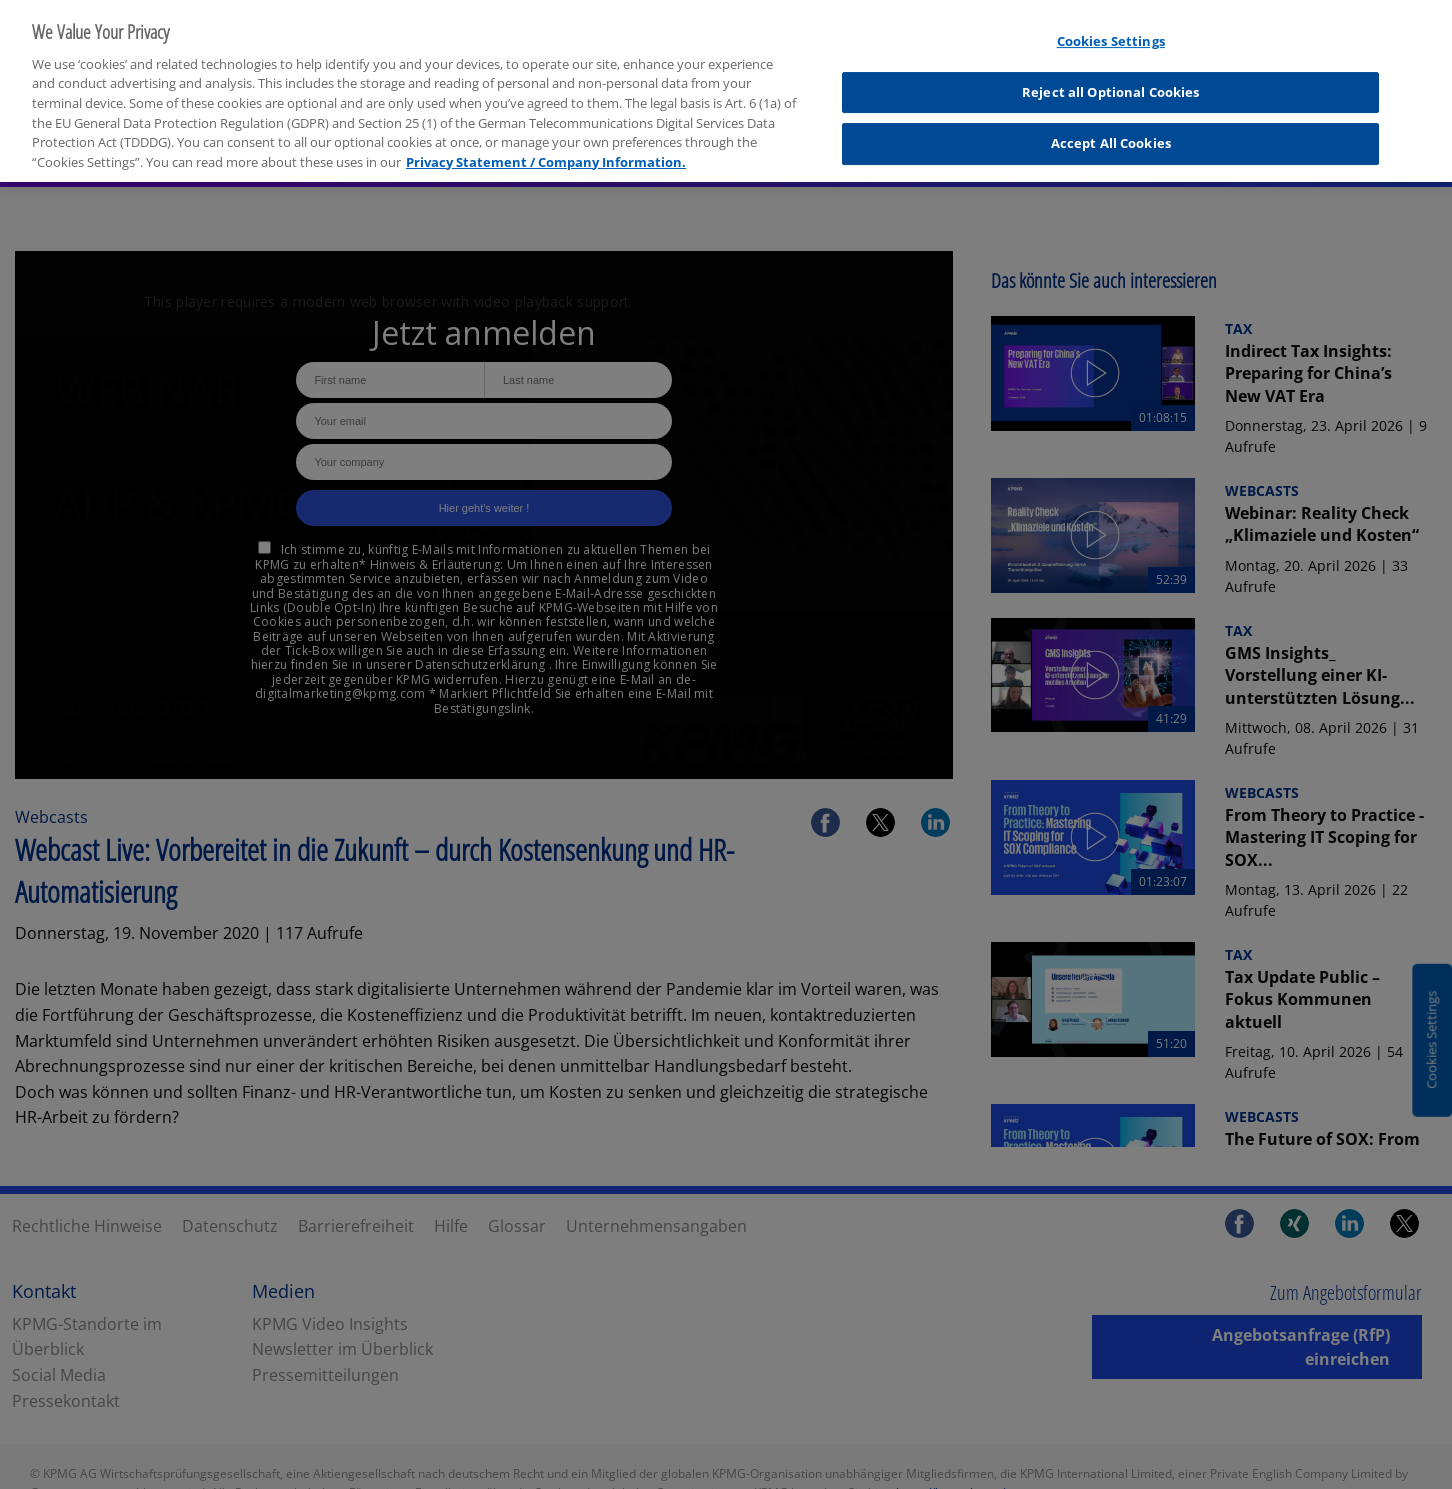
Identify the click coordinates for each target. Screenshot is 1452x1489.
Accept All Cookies (1111, 132)
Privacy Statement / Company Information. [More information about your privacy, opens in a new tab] (546, 150)
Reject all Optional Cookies (1111, 80)
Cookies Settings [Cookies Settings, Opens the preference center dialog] (1111, 30)
